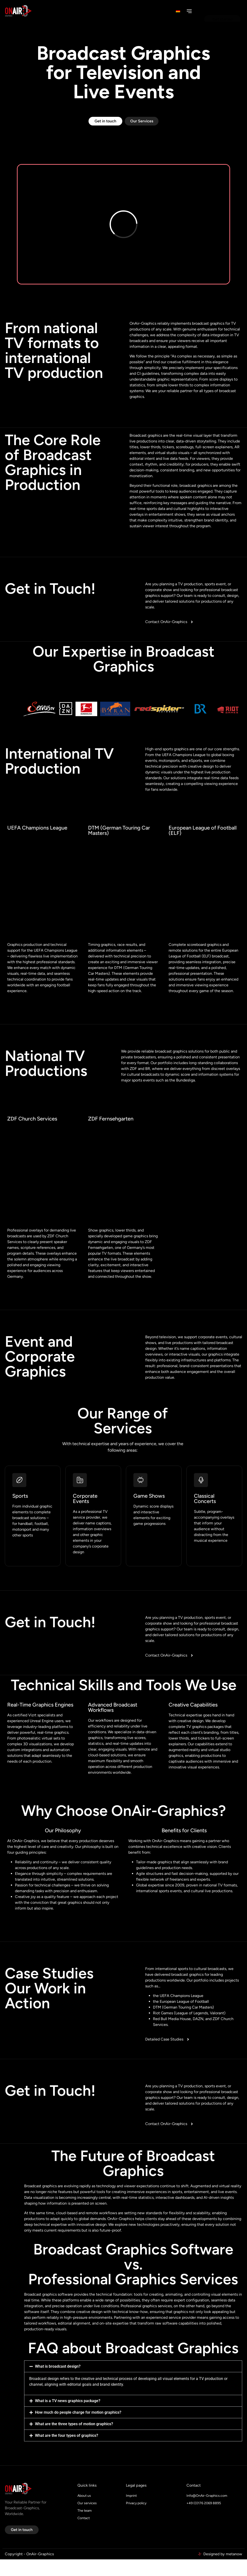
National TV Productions (46, 1079)
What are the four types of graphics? (66, 2452)
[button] (133, 2383)
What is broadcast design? (58, 2383)
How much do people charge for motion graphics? (78, 2429)
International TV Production (59, 777)
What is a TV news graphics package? (67, 2417)
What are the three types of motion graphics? (74, 2440)
